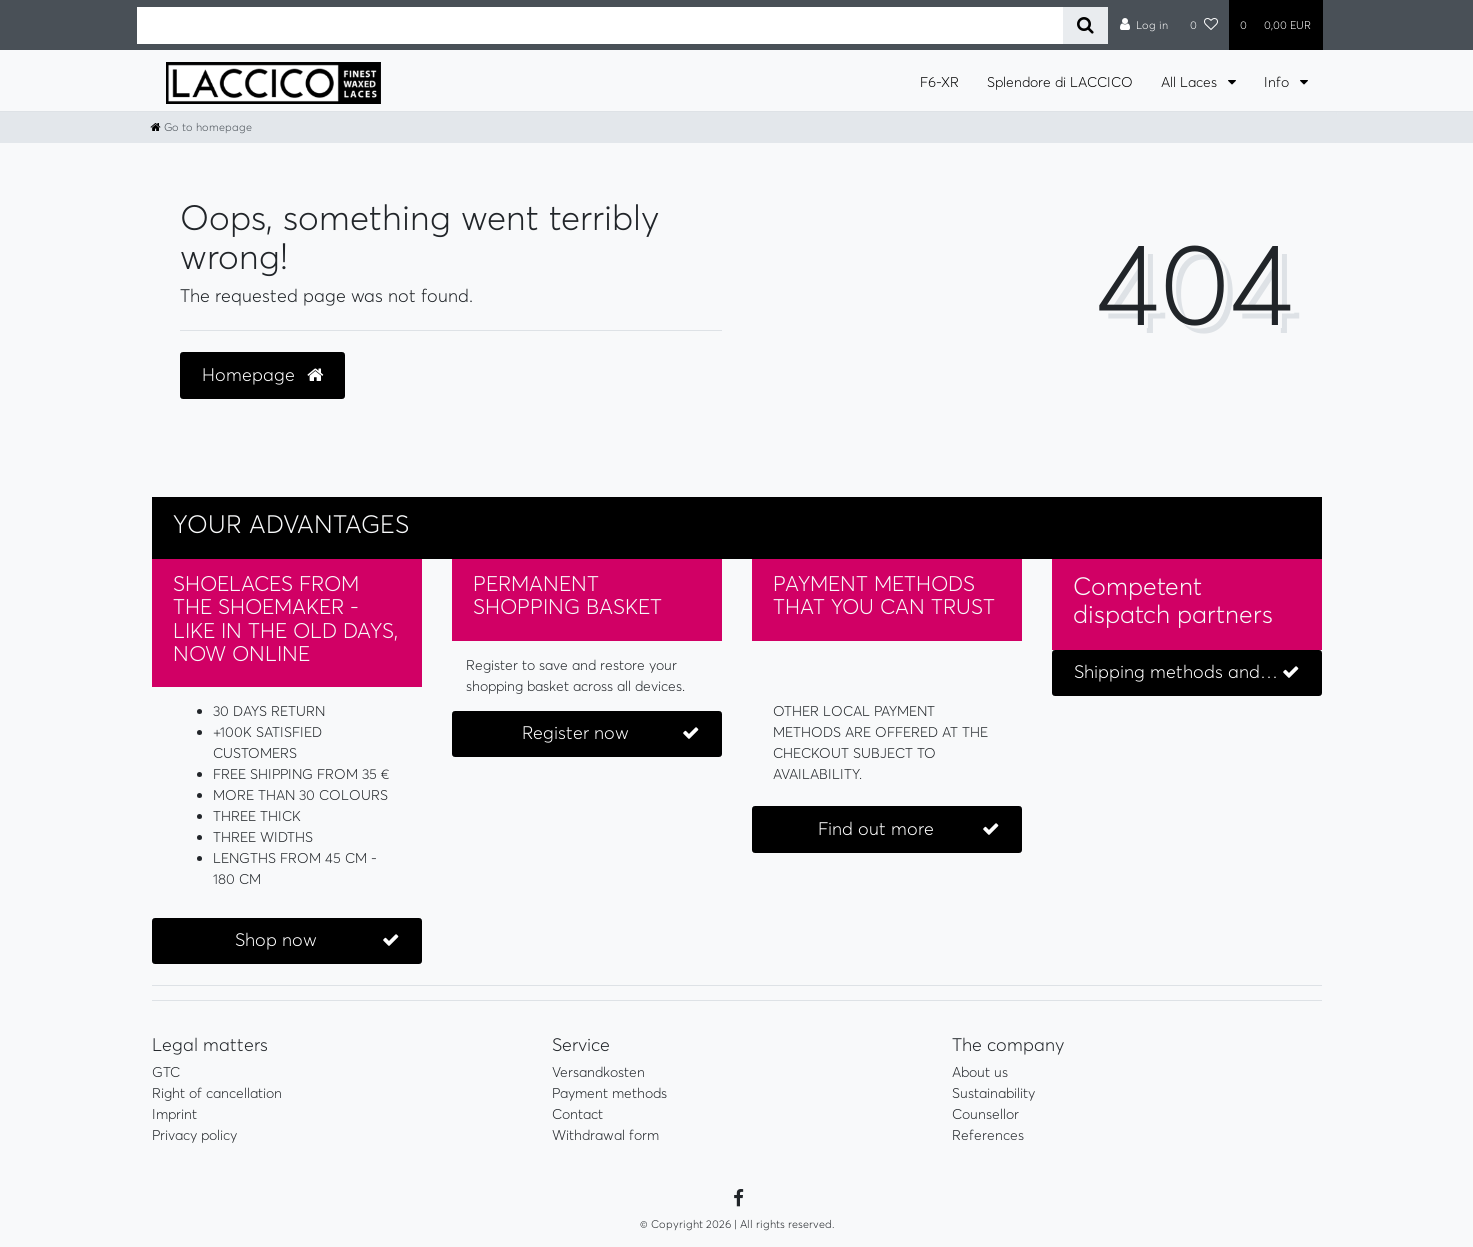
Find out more (909, 829)
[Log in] (1143, 25)
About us (980, 1072)
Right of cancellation (217, 1093)
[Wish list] (1204, 25)
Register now (610, 733)
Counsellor (985, 1114)
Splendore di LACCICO (1060, 82)
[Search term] (600, 25)
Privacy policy (194, 1135)
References (988, 1135)
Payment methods (609, 1093)
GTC (166, 1072)
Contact (577, 1114)
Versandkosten (598, 1072)
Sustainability (993, 1093)
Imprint (174, 1114)
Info (1278, 82)
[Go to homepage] (201, 127)
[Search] (1085, 25)
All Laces (1191, 82)
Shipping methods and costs (1191, 672)
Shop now (317, 940)
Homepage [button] (262, 375)
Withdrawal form (605, 1135)
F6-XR (939, 82)
